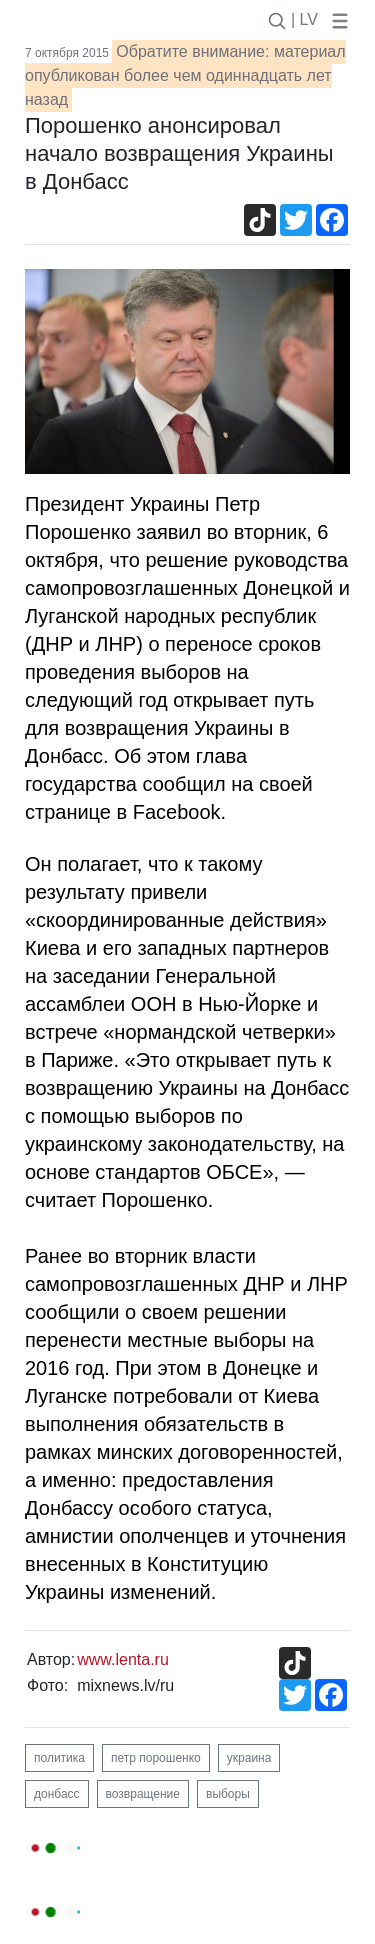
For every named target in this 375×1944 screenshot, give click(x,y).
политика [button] (59, 1758)
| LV (304, 19)
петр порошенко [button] (156, 1758)
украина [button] (249, 1758)
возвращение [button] (143, 1794)
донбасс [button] (57, 1794)
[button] (336, 19)
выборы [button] (228, 1794)
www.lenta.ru (123, 1659)
